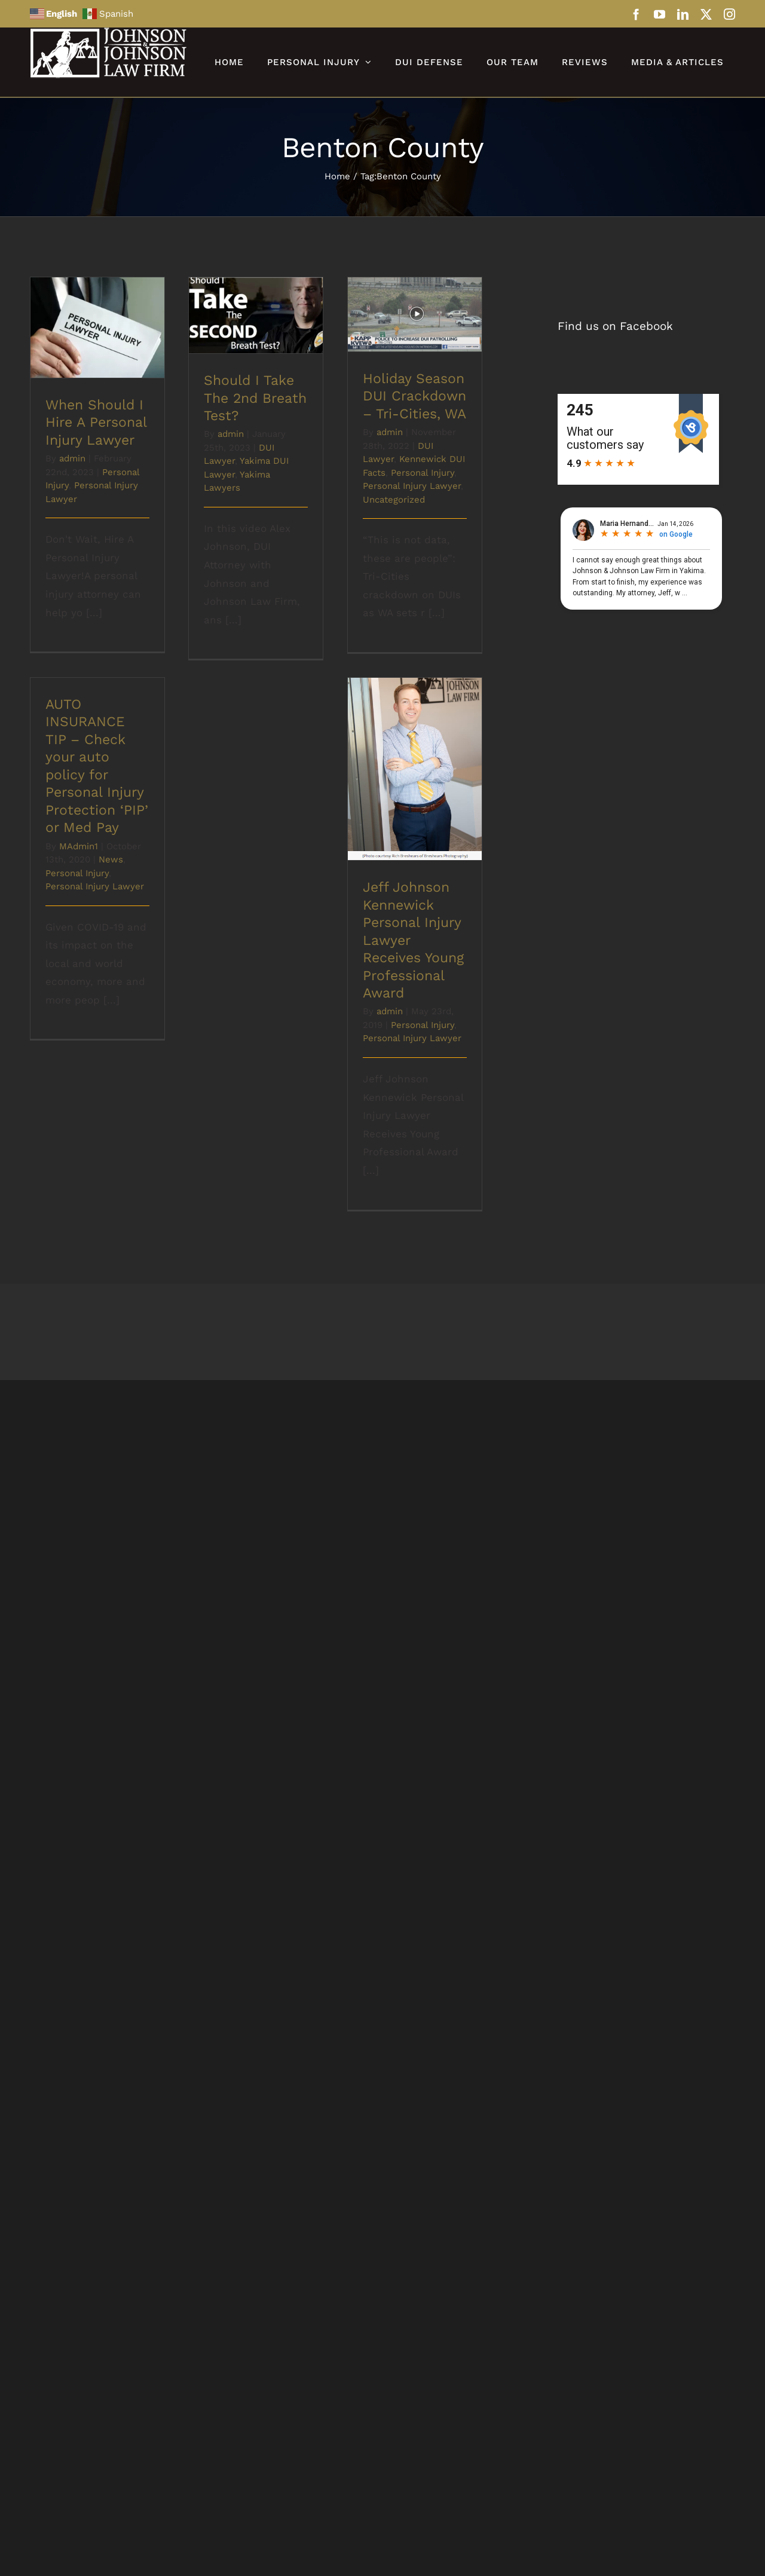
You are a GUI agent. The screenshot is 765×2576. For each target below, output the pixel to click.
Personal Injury (422, 472)
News (111, 859)
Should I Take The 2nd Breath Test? (255, 398)
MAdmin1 (78, 846)
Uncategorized (394, 499)
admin (72, 458)
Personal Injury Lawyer (412, 486)
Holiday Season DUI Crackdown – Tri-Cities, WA (414, 396)
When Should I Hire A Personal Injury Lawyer (95, 422)
